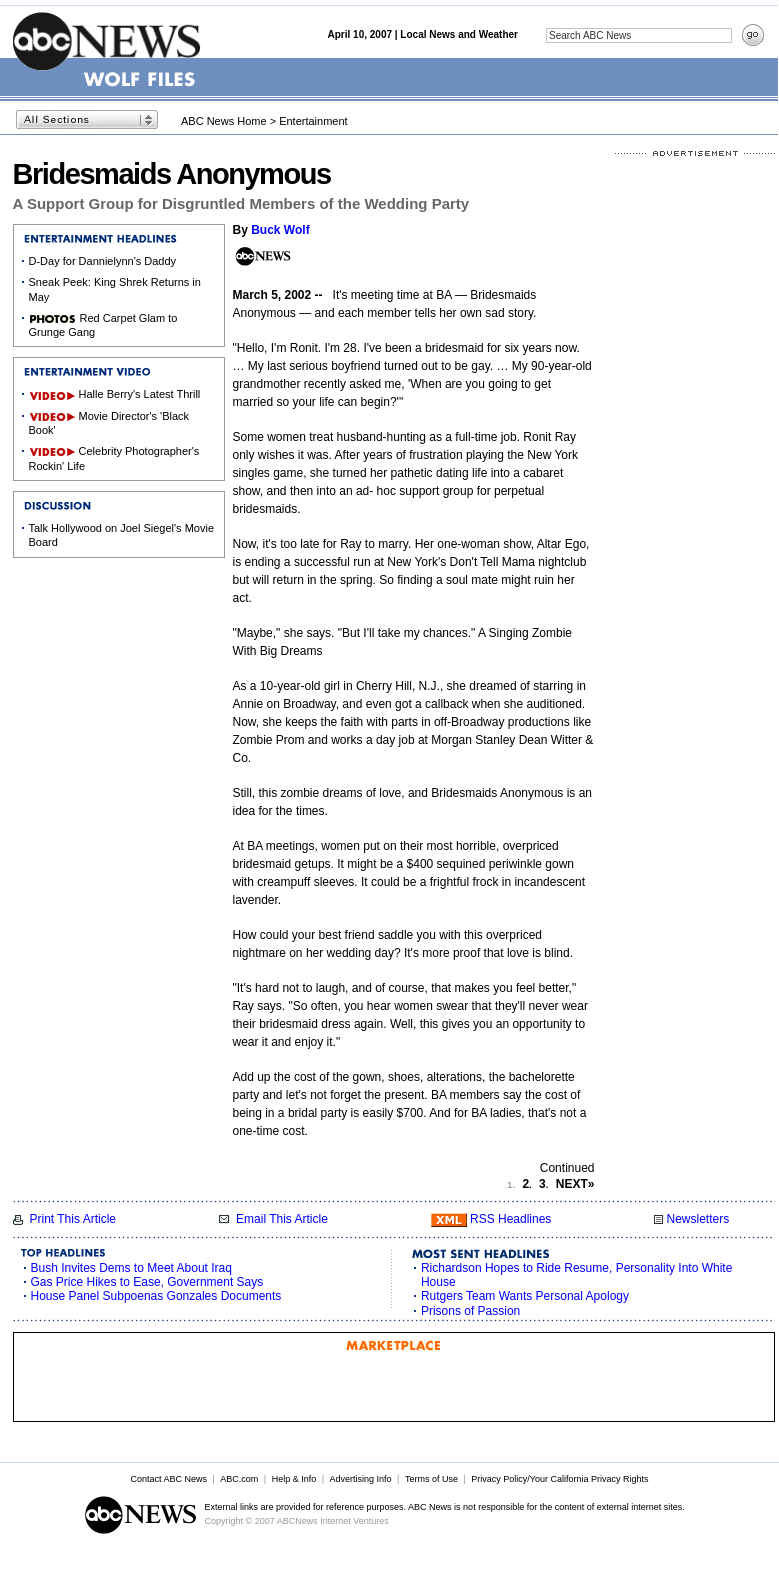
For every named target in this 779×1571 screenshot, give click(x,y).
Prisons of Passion (470, 1311)
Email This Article (282, 1219)
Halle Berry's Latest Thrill (140, 394)
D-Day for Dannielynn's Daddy (103, 261)
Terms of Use (431, 1479)
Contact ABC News (168, 1479)
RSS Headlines (510, 1219)
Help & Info (294, 1479)
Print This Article (73, 1219)
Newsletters (697, 1219)
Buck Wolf (280, 230)
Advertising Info (361, 1479)
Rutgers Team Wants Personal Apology (525, 1296)
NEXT (575, 1184)
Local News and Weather (459, 34)
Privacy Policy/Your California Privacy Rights (559, 1479)
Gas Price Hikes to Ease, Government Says (147, 1282)
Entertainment (313, 121)
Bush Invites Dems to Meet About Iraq (131, 1268)
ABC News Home (224, 121)
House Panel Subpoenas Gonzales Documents (156, 1296)
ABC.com (239, 1479)
